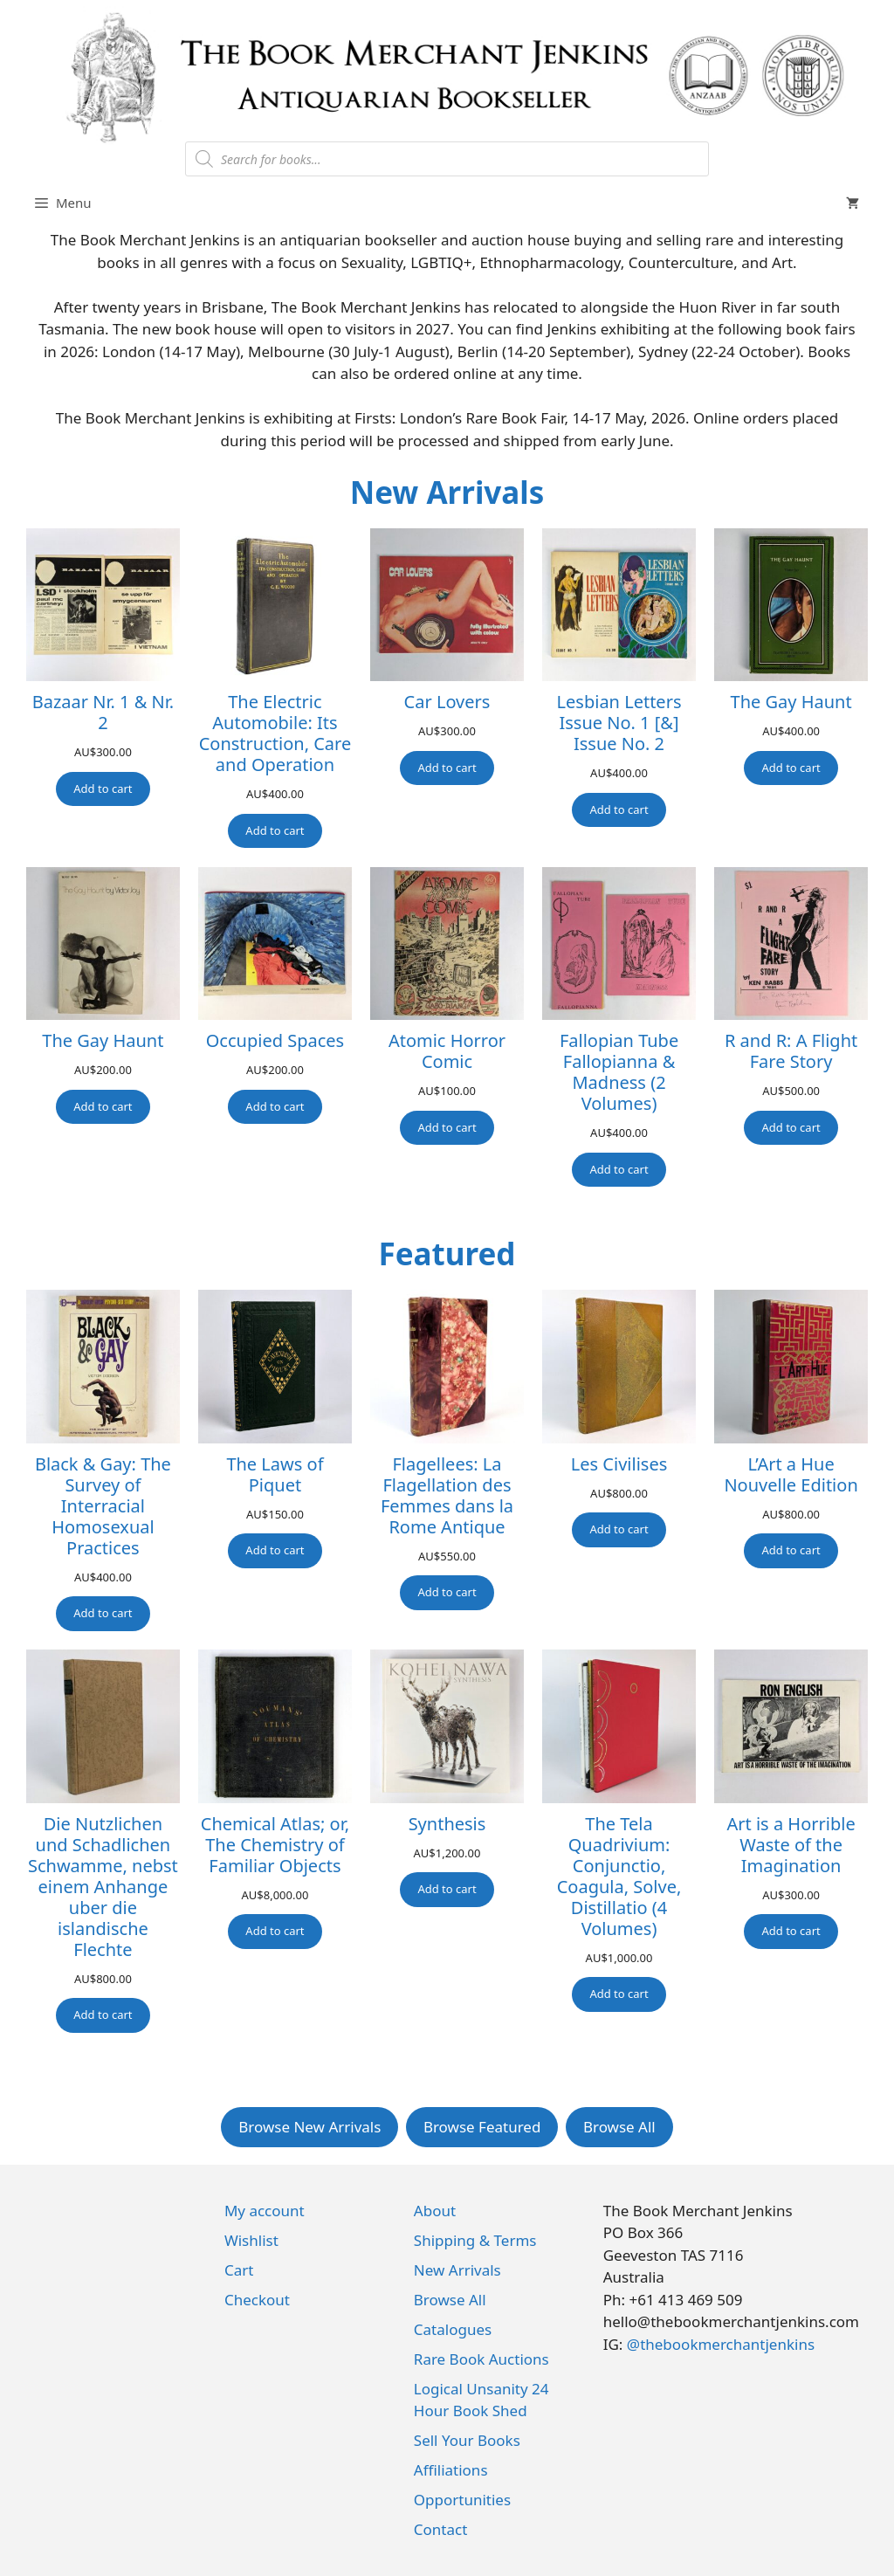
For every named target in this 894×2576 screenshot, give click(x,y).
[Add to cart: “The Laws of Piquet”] (274, 1550)
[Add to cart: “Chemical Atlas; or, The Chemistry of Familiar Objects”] (274, 1931)
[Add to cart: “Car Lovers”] (446, 768)
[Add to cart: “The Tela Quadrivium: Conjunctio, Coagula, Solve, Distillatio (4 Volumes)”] (618, 1994)
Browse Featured (482, 2127)
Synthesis (447, 1824)
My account (264, 2211)
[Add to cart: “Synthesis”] (446, 1889)
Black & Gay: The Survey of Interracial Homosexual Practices (103, 1506)
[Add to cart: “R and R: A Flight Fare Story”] (790, 1128)
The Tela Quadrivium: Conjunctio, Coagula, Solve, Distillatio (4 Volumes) (619, 1876)
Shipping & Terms (475, 2240)
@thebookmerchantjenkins (721, 2344)
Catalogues (453, 2329)
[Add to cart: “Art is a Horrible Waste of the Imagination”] (790, 1931)
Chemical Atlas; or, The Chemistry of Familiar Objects (275, 1845)
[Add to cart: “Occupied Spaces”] (274, 1107)
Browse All (619, 2127)
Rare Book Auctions (481, 2359)
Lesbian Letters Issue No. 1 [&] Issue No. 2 (619, 723)
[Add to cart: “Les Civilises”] (618, 1529)
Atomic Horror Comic (447, 1051)
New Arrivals (447, 492)
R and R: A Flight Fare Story (791, 1051)
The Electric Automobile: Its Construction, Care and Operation (275, 733)
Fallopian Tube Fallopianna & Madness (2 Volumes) (619, 1072)
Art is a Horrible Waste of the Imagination (791, 1845)
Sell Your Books (467, 2440)
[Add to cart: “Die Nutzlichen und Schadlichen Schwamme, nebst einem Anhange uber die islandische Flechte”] (102, 2015)
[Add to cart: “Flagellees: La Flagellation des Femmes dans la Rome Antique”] (446, 1592)
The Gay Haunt (791, 702)
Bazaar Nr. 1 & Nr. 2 (103, 713)
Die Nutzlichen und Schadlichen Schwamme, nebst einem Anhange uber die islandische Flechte (103, 1887)
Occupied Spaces (275, 1040)
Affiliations (451, 2470)
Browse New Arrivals (309, 2127)
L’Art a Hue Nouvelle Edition (790, 1475)
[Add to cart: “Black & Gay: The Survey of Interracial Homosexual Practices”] (102, 1613)
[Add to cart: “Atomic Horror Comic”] (446, 1128)
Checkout (257, 2300)
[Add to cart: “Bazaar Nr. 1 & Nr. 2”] (102, 789)
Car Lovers (447, 702)
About (435, 2211)
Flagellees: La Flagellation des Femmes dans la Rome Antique (447, 1496)
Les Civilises (619, 1464)
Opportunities (462, 2500)
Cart (238, 2270)
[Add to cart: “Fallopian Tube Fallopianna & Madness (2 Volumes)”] (618, 1170)
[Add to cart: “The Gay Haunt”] (790, 768)
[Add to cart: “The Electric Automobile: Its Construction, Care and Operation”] (274, 831)
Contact (441, 2529)
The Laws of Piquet (274, 1475)
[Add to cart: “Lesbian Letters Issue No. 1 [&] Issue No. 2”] (618, 810)
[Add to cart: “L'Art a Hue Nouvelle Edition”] (790, 1550)
